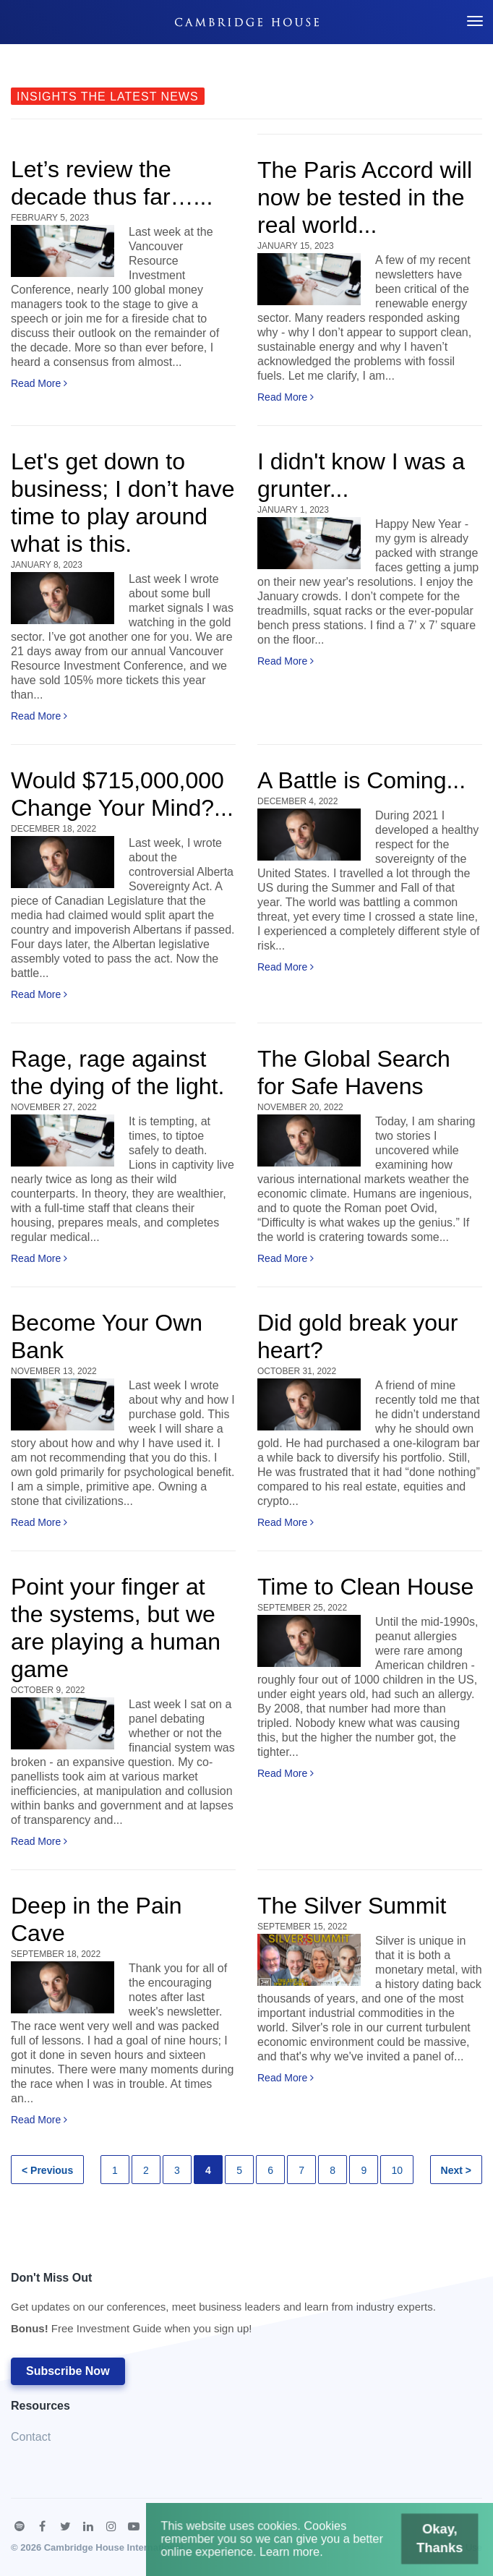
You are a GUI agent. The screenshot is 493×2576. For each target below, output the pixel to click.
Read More (39, 383)
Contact (31, 2437)
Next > (456, 2170)
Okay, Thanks (433, 2540)
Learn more (291, 2553)
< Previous (47, 2170)
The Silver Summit (351, 1906)
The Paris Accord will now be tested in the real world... (364, 197)
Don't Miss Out (223, 2307)
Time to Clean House (365, 1587)
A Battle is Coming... (361, 780)
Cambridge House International (114, 2547)
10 (397, 2170)
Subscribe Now (68, 2371)
